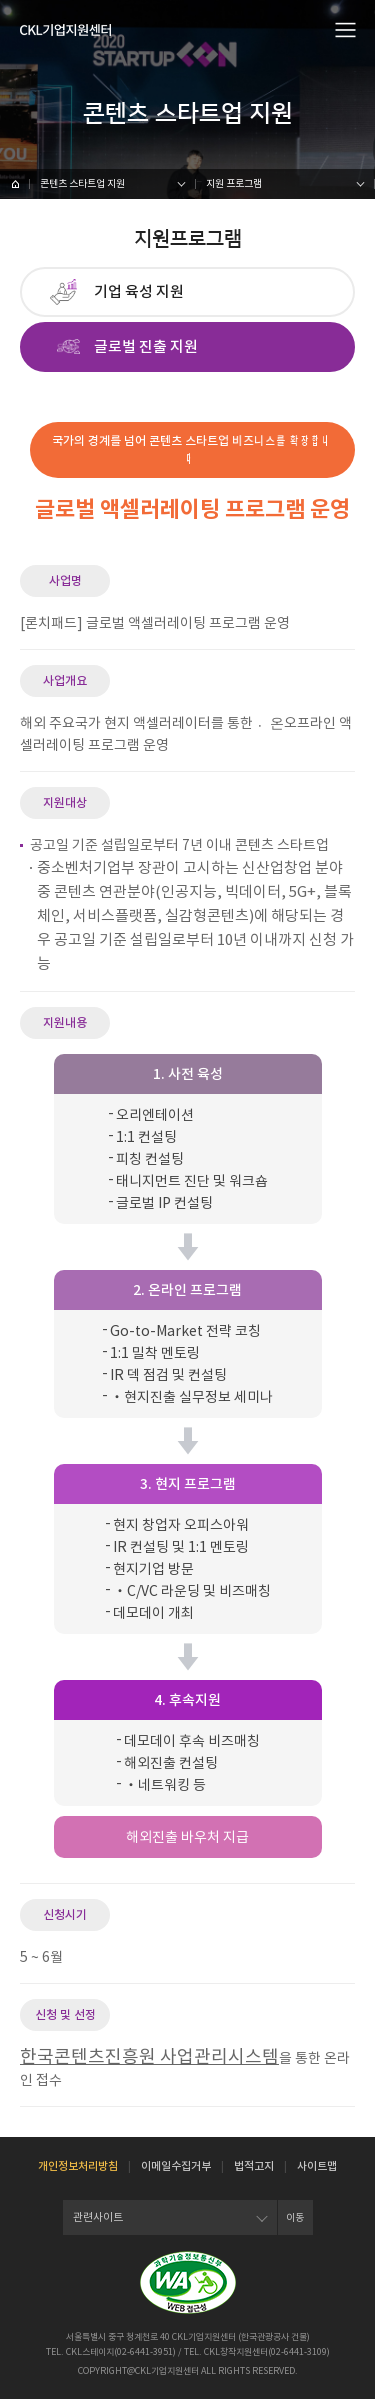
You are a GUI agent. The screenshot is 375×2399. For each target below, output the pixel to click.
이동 (295, 2217)
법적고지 (254, 2166)
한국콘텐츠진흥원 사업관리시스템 (149, 2056)
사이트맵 (317, 2166)
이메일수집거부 (176, 2166)
